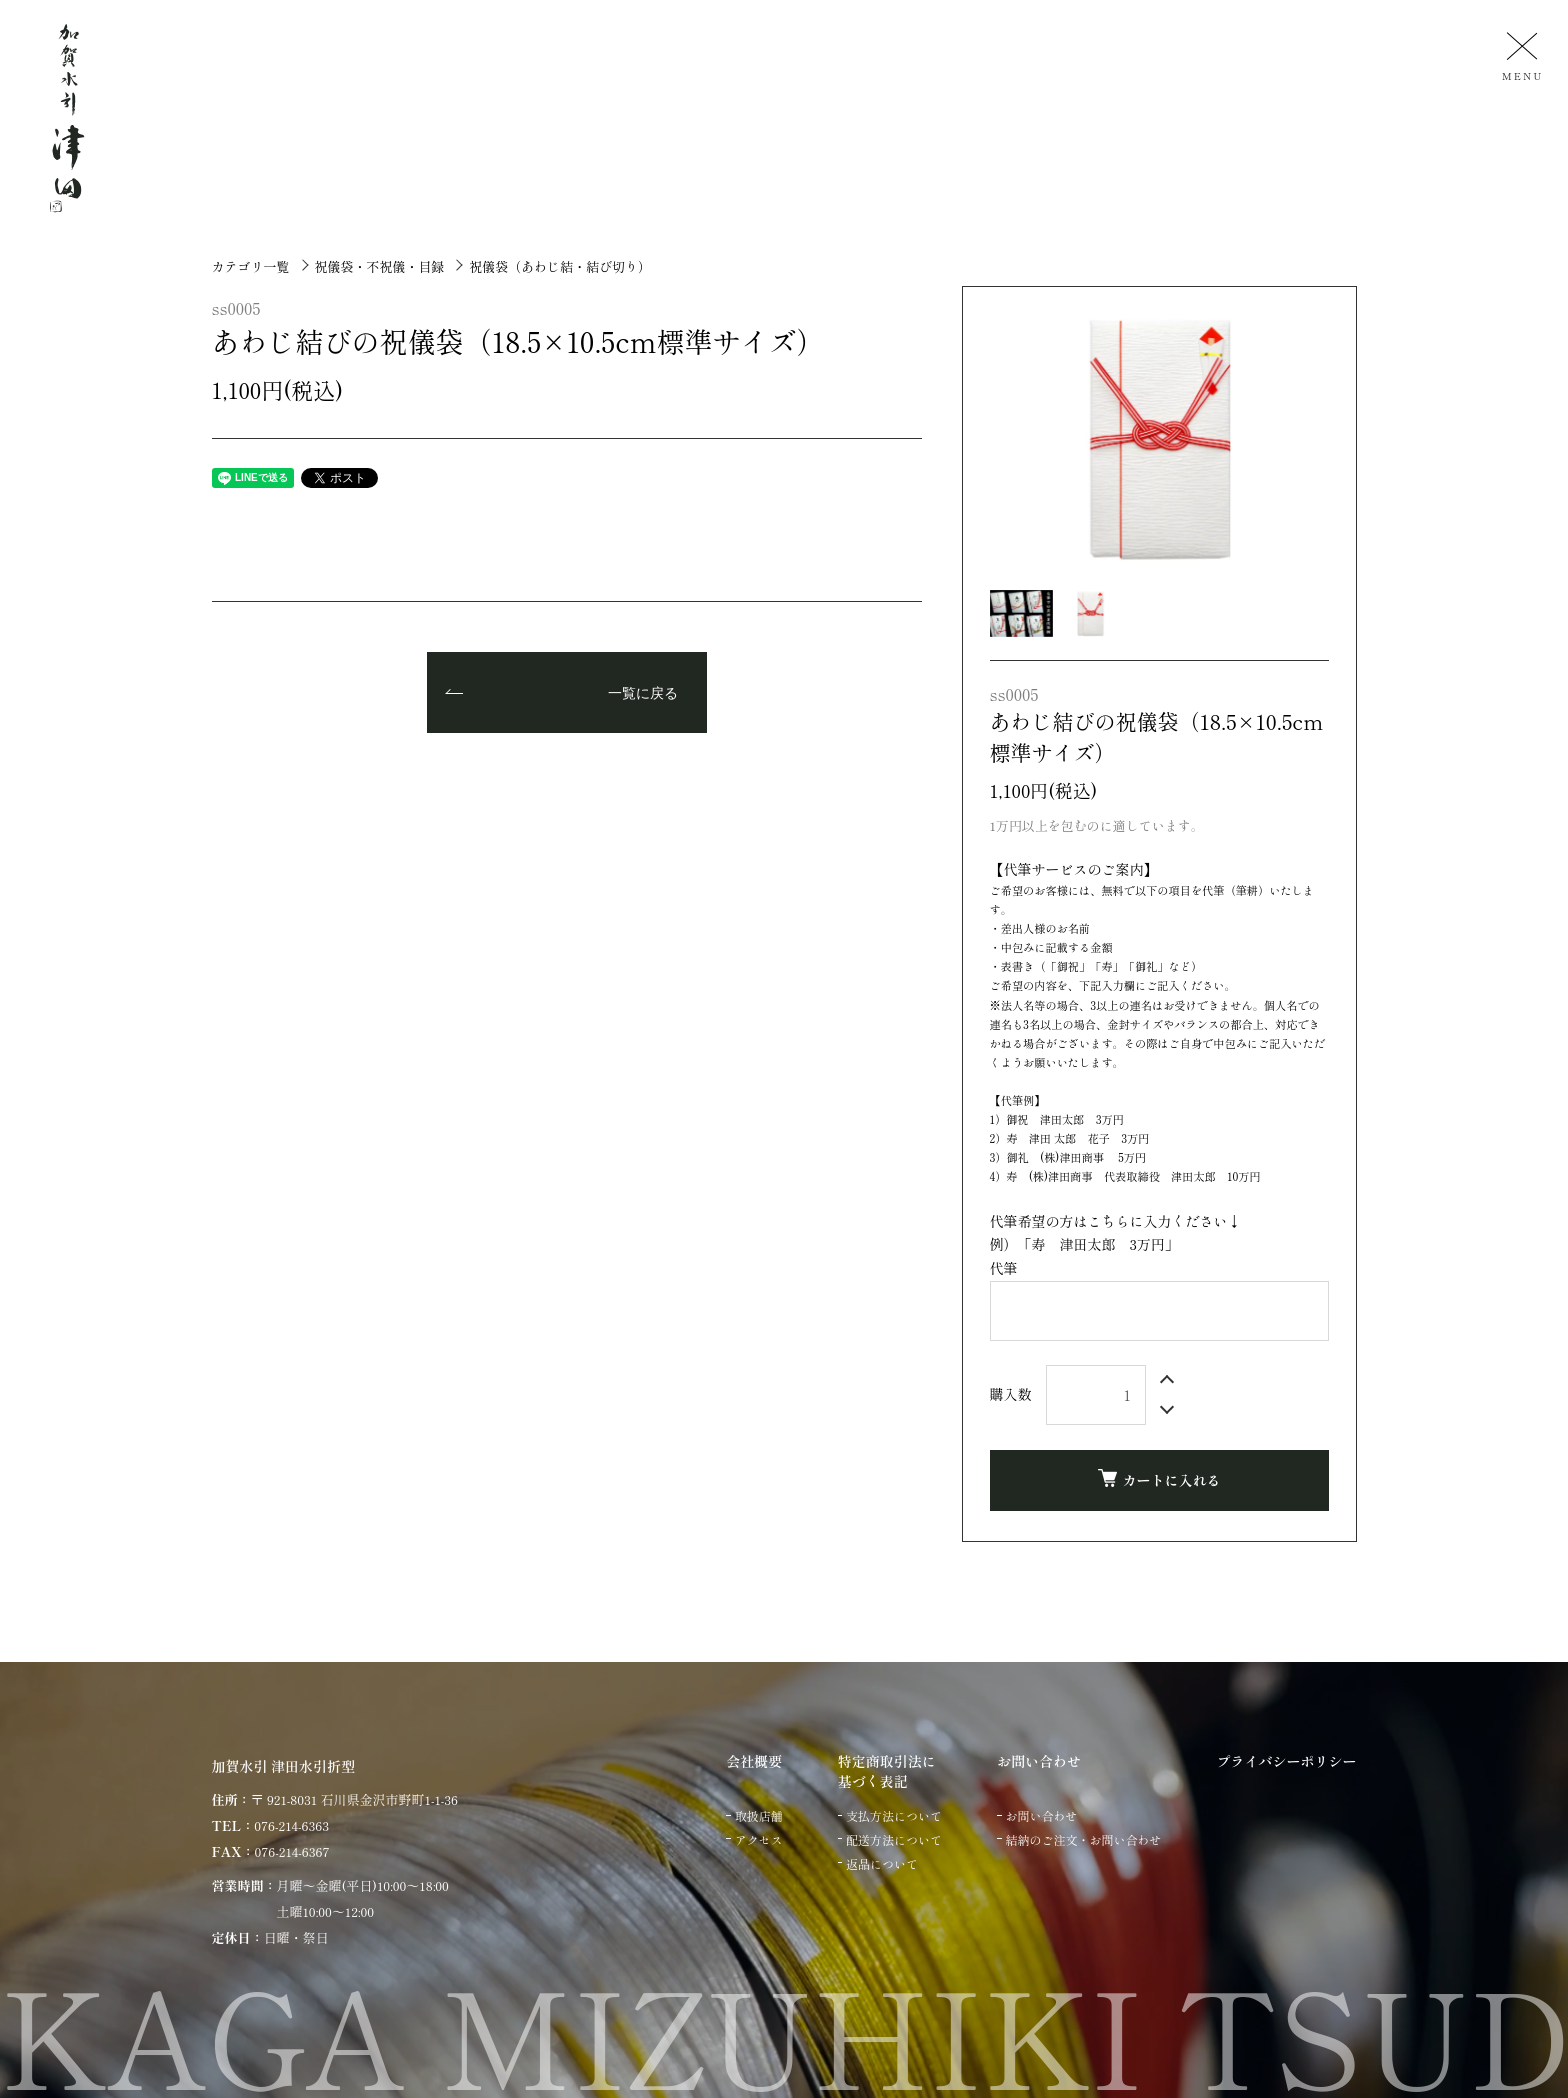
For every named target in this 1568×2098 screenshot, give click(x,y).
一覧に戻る (643, 694)
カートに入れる (1159, 1479)
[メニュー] (1520, 55)
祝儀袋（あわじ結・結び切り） (560, 266)
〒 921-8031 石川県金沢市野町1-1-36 (354, 1799)
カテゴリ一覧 (251, 266)
